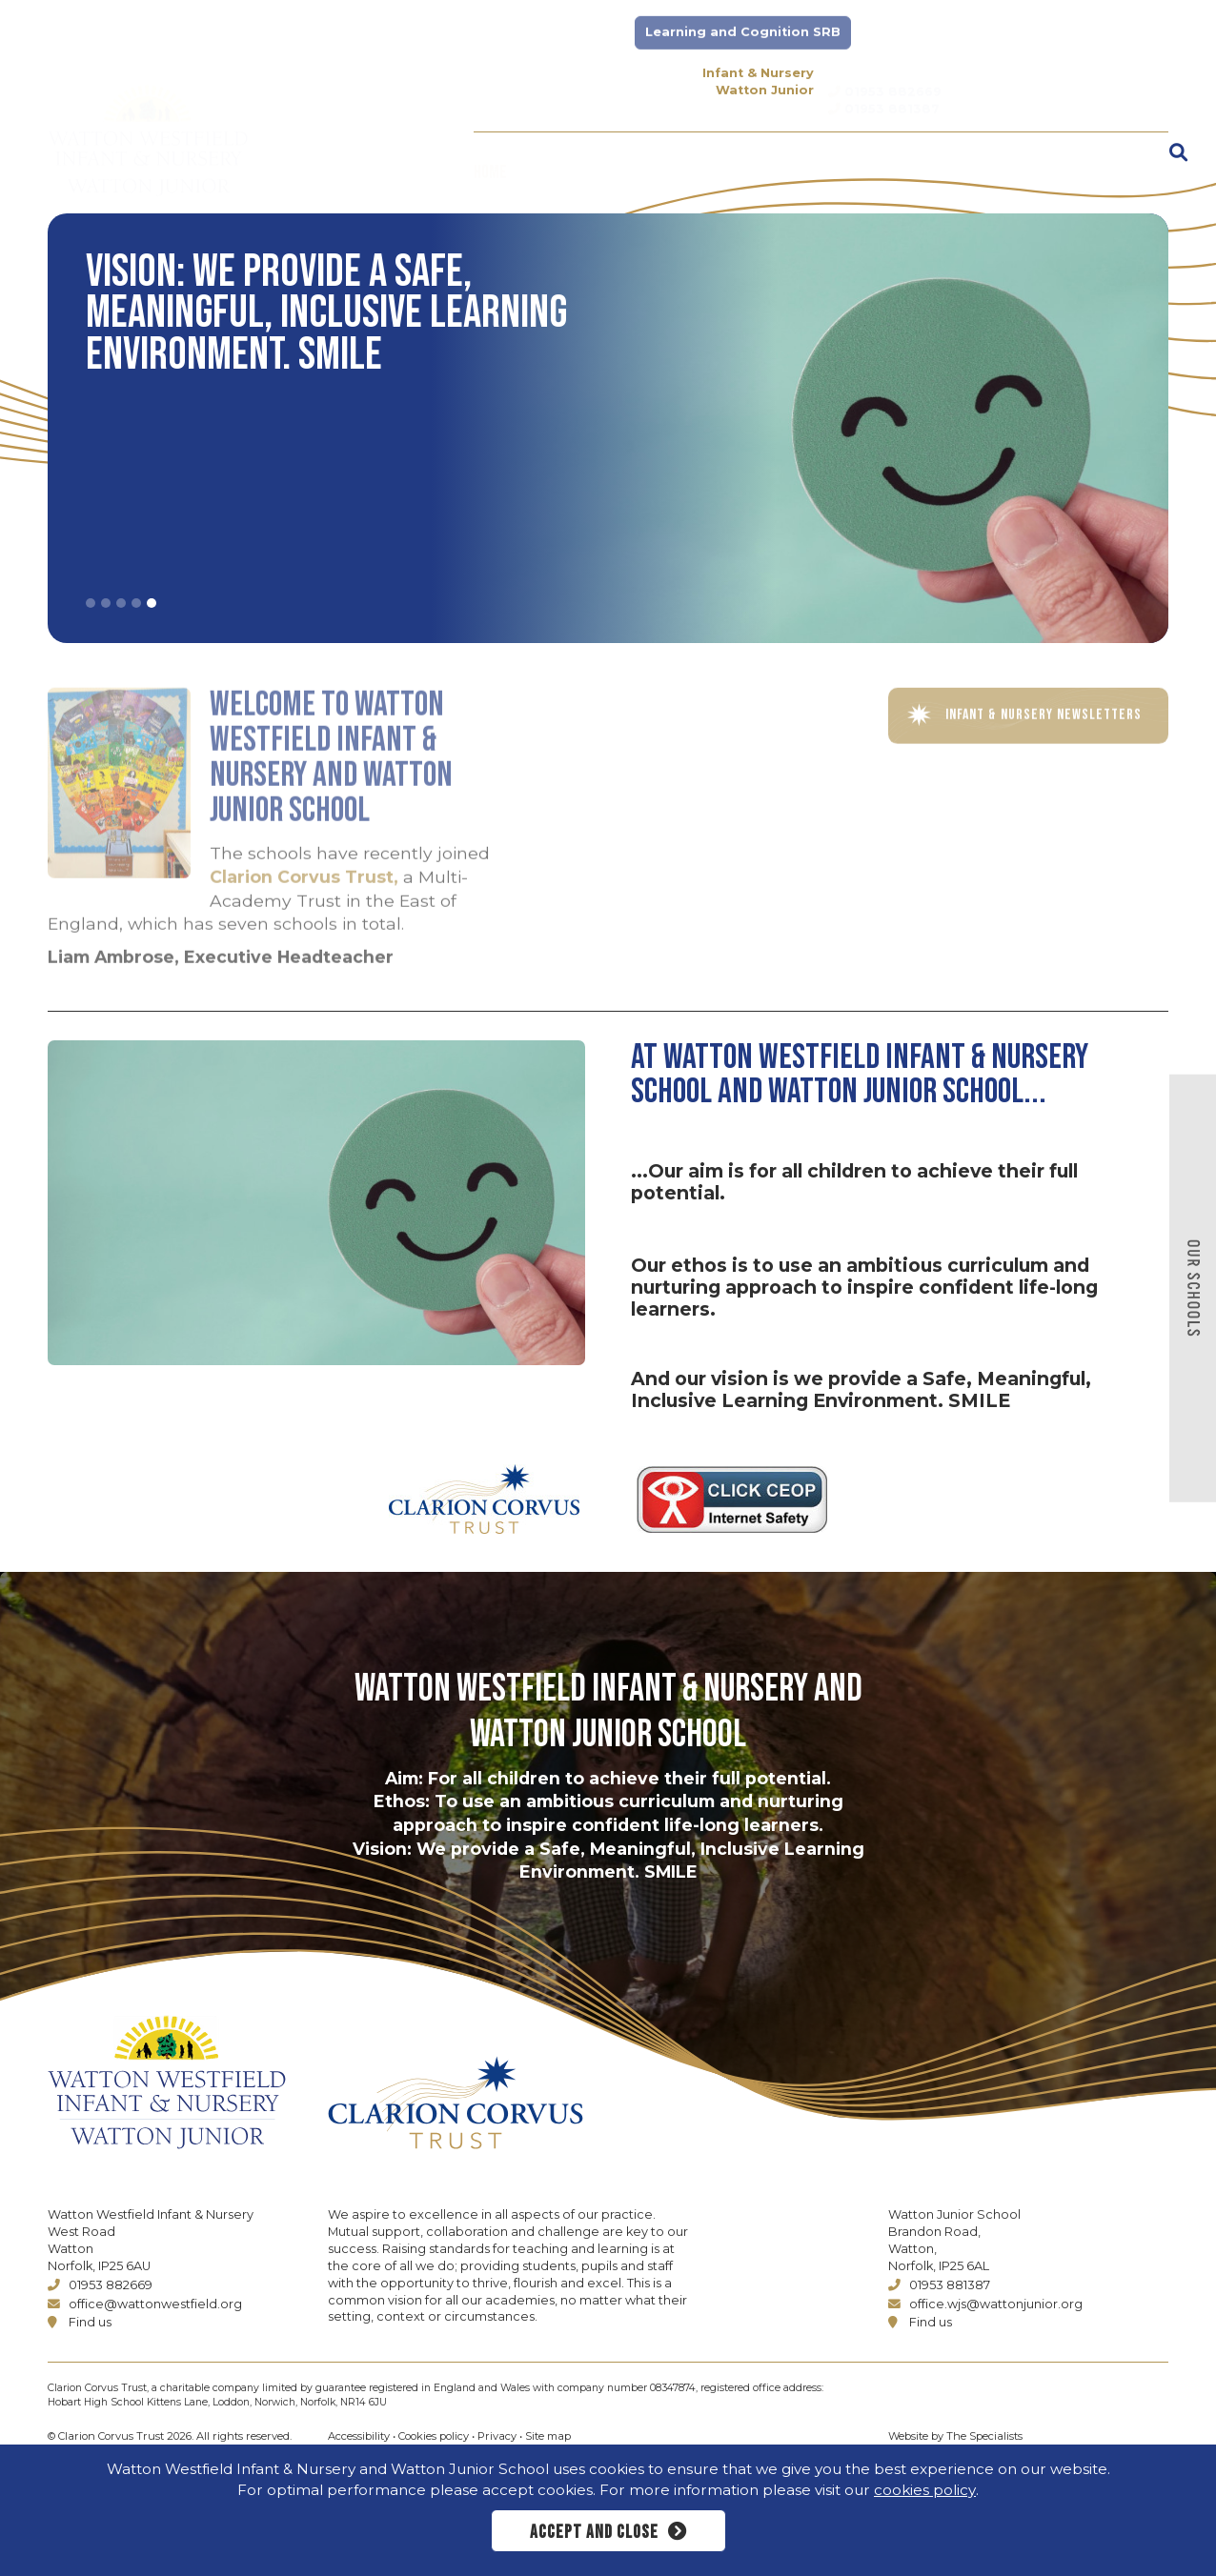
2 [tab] (106, 603)
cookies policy (925, 2490)
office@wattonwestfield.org (145, 2304)
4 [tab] (136, 603)
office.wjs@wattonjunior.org (985, 2304)
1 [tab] (90, 603)
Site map (548, 2436)
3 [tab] (121, 603)
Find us (79, 2322)
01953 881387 (939, 2285)
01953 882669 (100, 2285)
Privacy (497, 2436)
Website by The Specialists (955, 2436)
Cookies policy (433, 2436)
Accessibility (359, 2436)
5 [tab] (151, 603)
